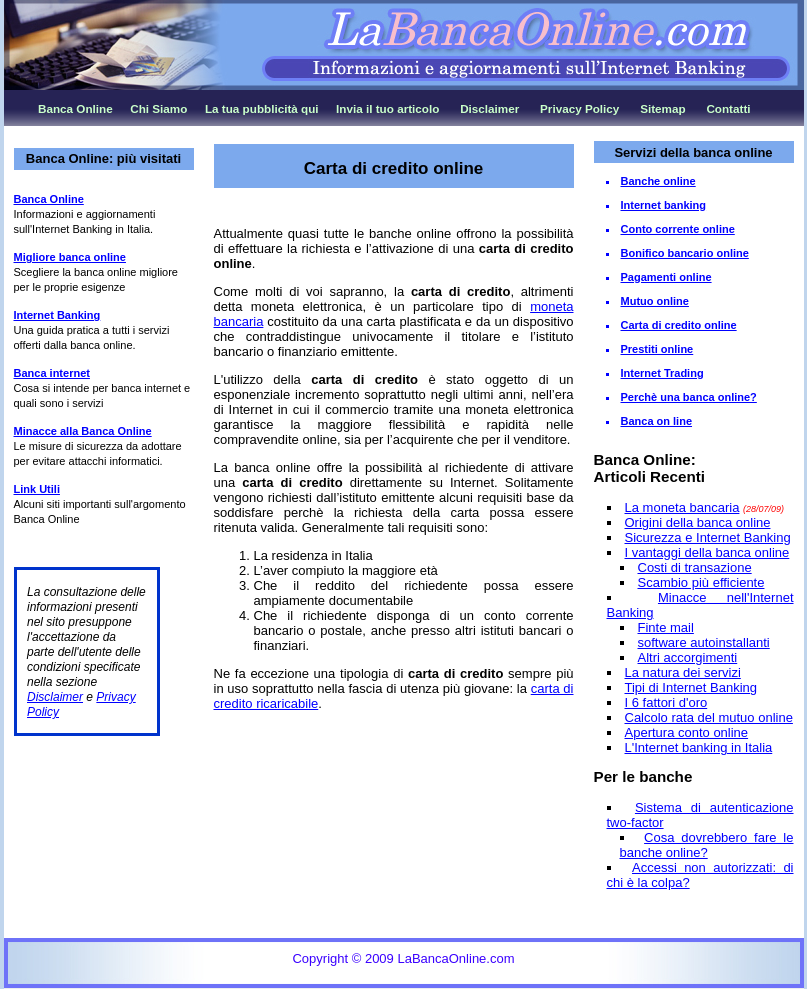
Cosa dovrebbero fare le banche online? (707, 845)
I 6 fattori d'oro (666, 702)
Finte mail (666, 627)
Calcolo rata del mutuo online (709, 717)
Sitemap (662, 108)
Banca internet (52, 373)
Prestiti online (657, 349)
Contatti (728, 108)
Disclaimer (489, 108)
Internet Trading (662, 373)
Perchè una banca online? (689, 397)
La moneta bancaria (682, 507)
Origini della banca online (698, 522)
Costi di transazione (695, 567)
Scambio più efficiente (701, 582)
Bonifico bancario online (685, 253)
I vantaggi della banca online (707, 552)
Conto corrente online (678, 229)
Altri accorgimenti (688, 657)
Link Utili (37, 489)
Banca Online (75, 108)
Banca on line (657, 421)
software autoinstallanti (704, 642)
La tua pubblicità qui (262, 108)
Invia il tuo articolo (387, 108)
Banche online (658, 181)
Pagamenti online (666, 277)
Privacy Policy (579, 108)
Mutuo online (655, 301)
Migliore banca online (70, 257)
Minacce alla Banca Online (83, 431)
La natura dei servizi (683, 672)
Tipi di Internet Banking (691, 687)
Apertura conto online (687, 732)
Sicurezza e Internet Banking (708, 537)
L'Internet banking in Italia (699, 747)
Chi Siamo (158, 108)
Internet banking (664, 205)
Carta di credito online (679, 325)
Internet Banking (57, 315)
